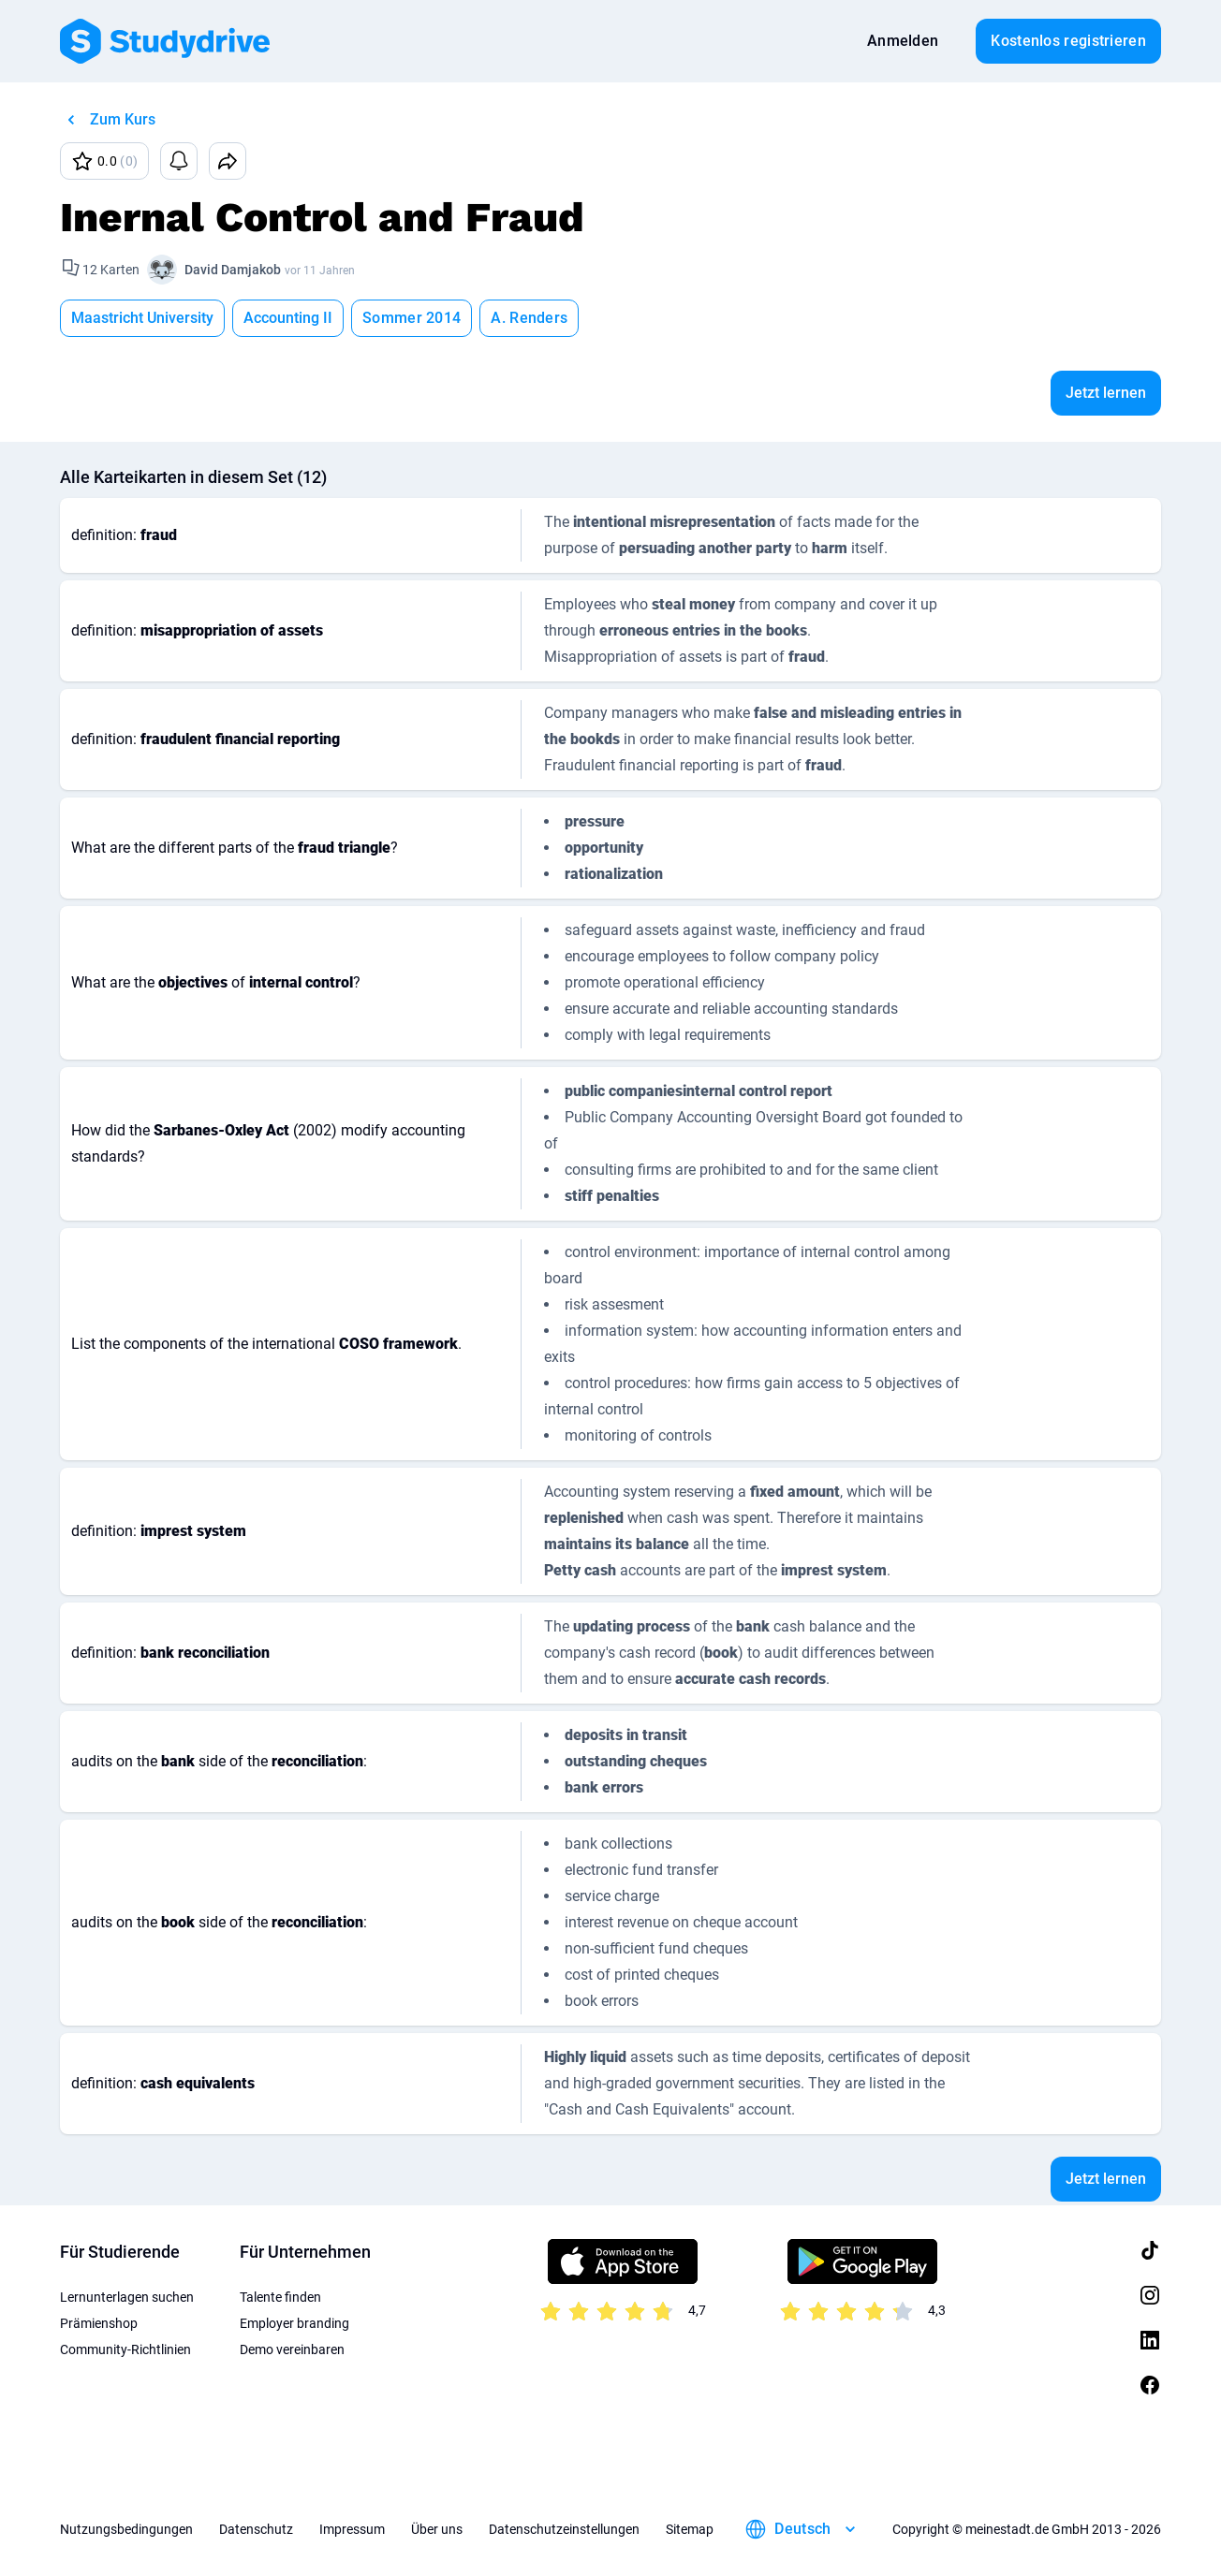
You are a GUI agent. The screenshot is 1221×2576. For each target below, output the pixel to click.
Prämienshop (99, 2323)
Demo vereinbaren (292, 2349)
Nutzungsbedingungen (126, 2529)
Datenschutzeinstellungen (564, 2529)
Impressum (352, 2529)
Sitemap (689, 2529)
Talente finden (280, 2297)
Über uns (437, 2529)
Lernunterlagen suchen (127, 2297)
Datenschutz (256, 2529)
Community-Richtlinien (125, 2349)
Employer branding (294, 2323)
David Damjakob (232, 269)
